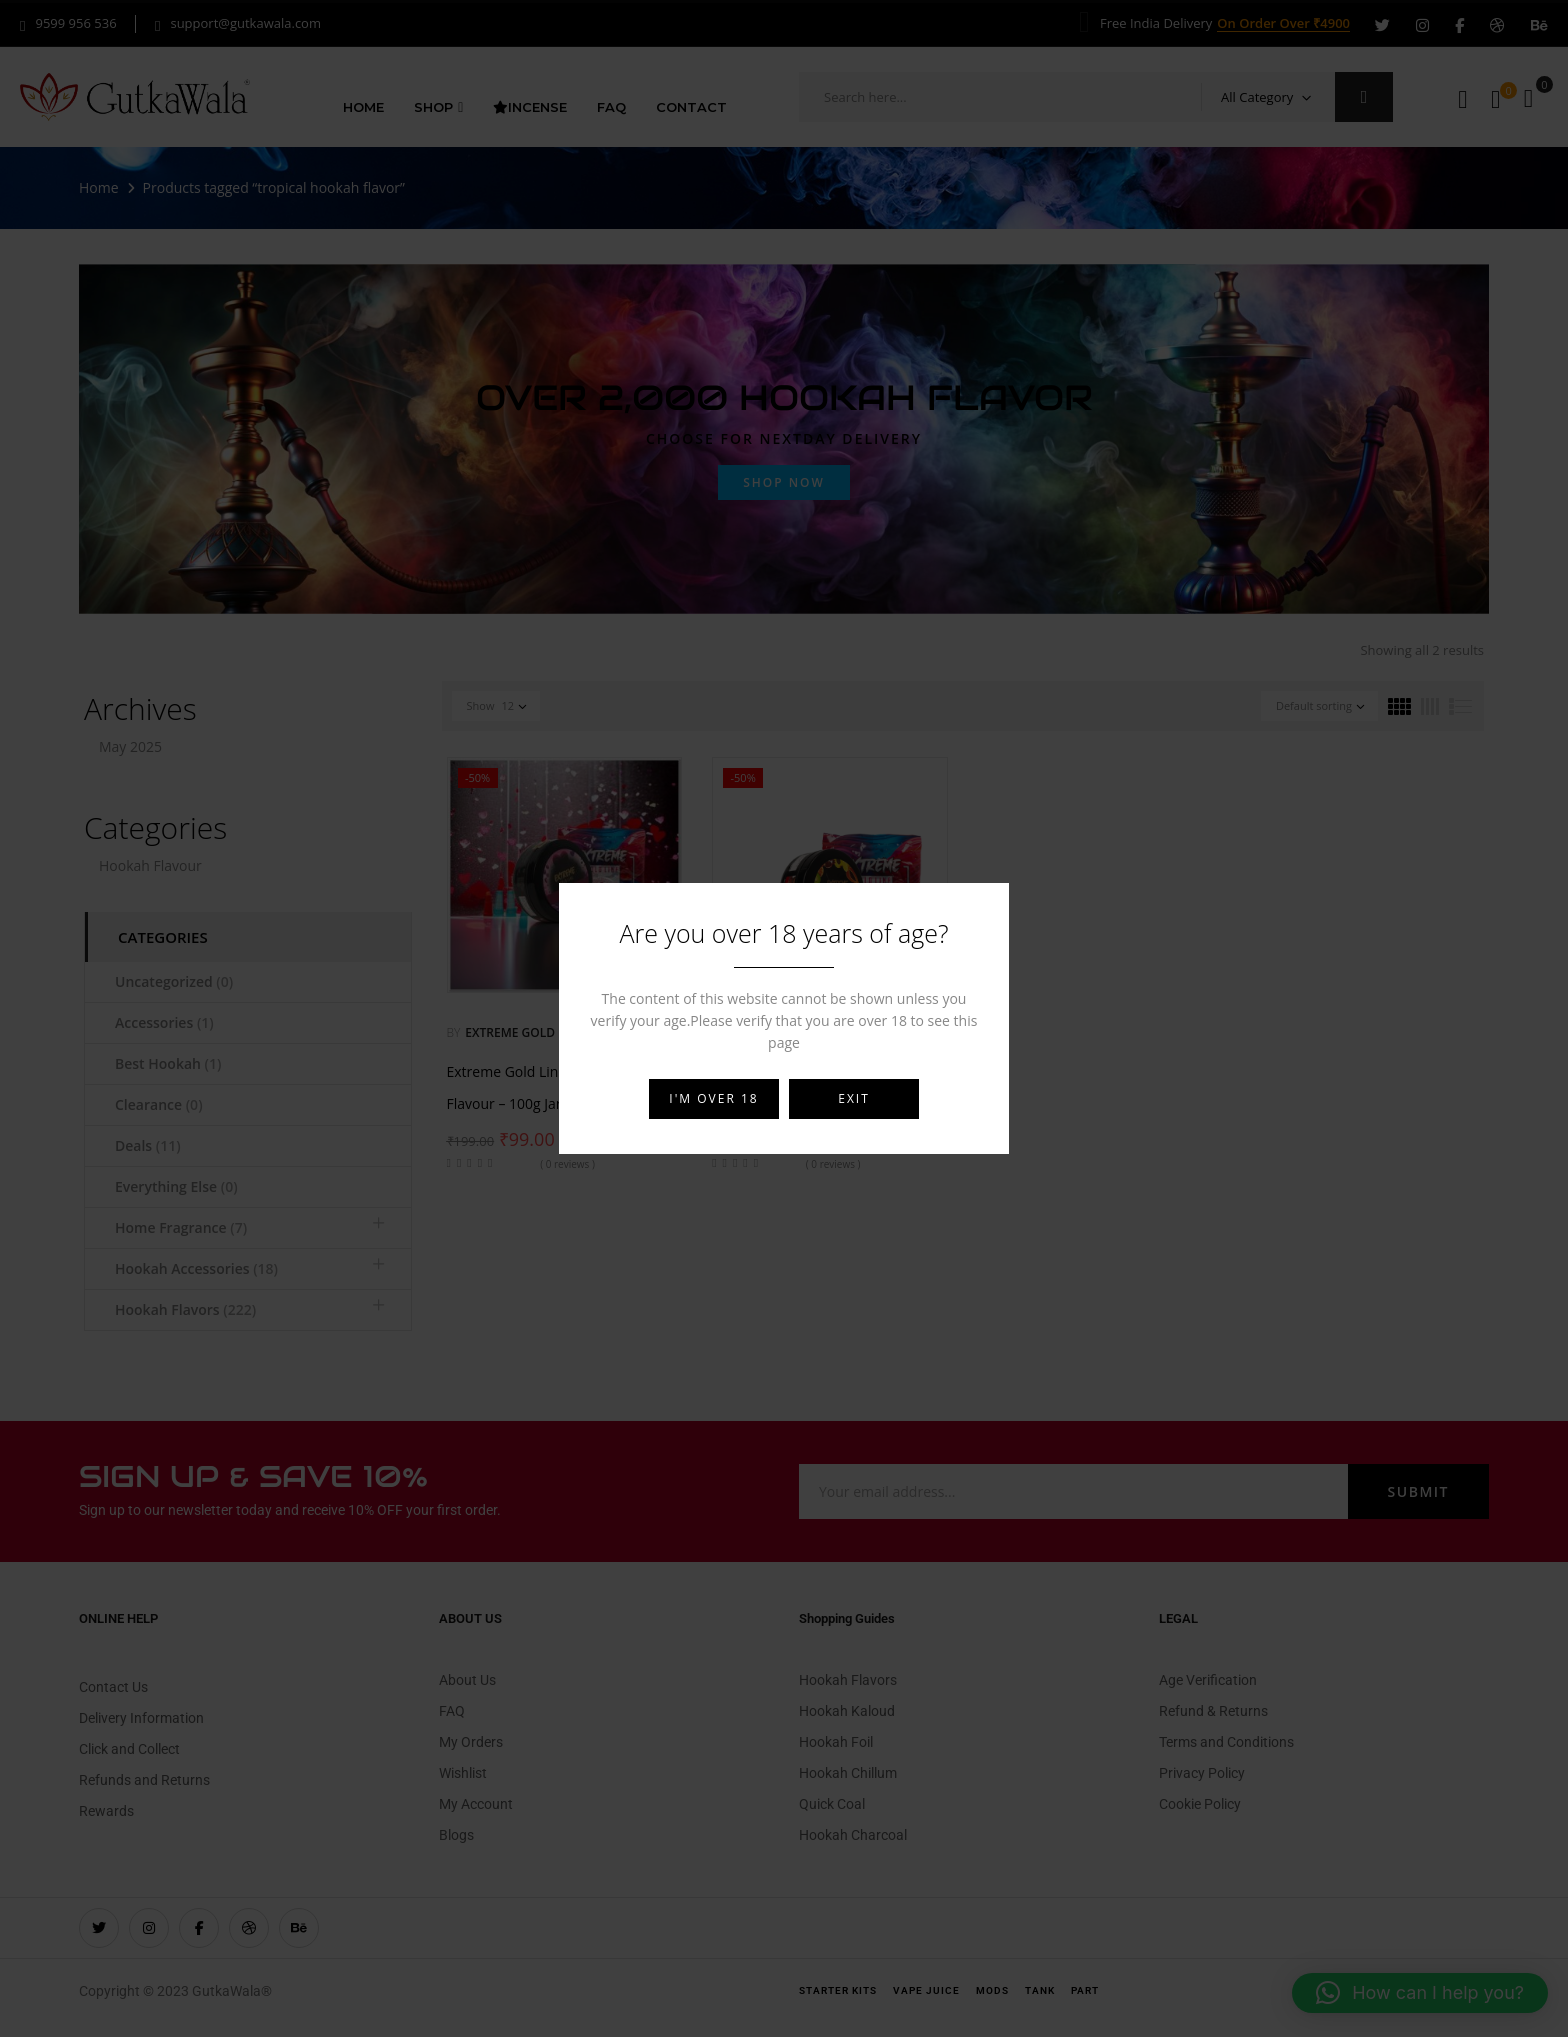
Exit (854, 1098)
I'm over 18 (713, 1098)
